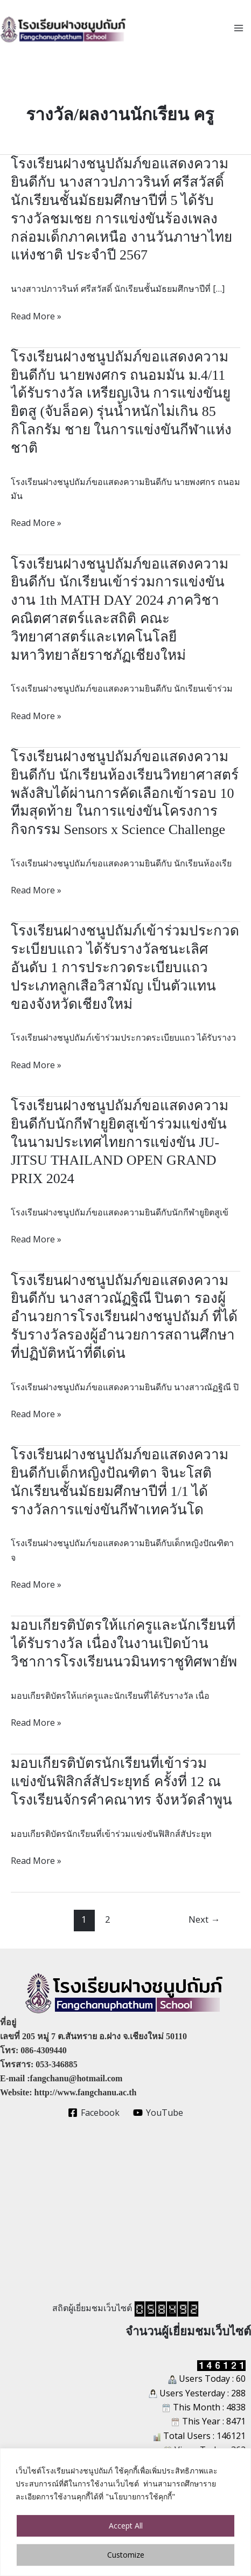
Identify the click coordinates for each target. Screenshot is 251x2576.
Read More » (36, 316)
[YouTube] (158, 2112)
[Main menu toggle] (238, 28)
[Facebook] (94, 2112)
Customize (125, 2555)
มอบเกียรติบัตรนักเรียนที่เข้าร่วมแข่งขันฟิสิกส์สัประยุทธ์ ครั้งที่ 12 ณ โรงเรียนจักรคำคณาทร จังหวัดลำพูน (121, 1781)
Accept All (126, 2525)
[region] (125, 2512)
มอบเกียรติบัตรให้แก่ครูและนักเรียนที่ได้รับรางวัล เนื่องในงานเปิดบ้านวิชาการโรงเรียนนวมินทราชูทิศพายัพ (124, 1643)
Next (204, 1919)
